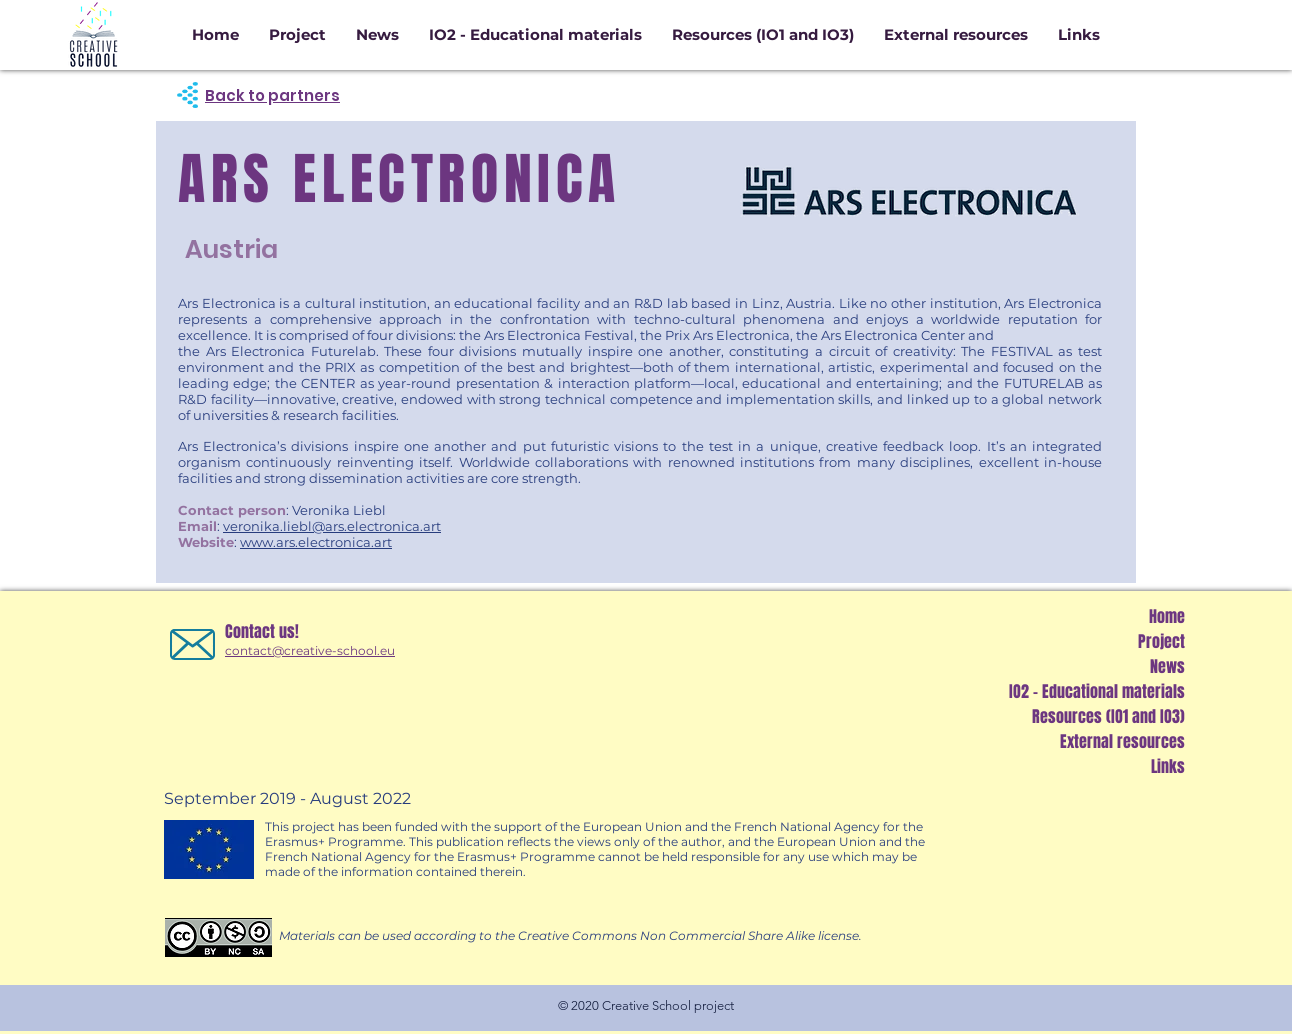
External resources (1122, 741)
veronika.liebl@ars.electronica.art (332, 526)
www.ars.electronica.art (316, 542)
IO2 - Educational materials (1097, 691)
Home (1167, 616)
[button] (763, 34)
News (1167, 666)
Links (1168, 766)
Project (1161, 641)
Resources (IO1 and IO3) (1108, 716)
